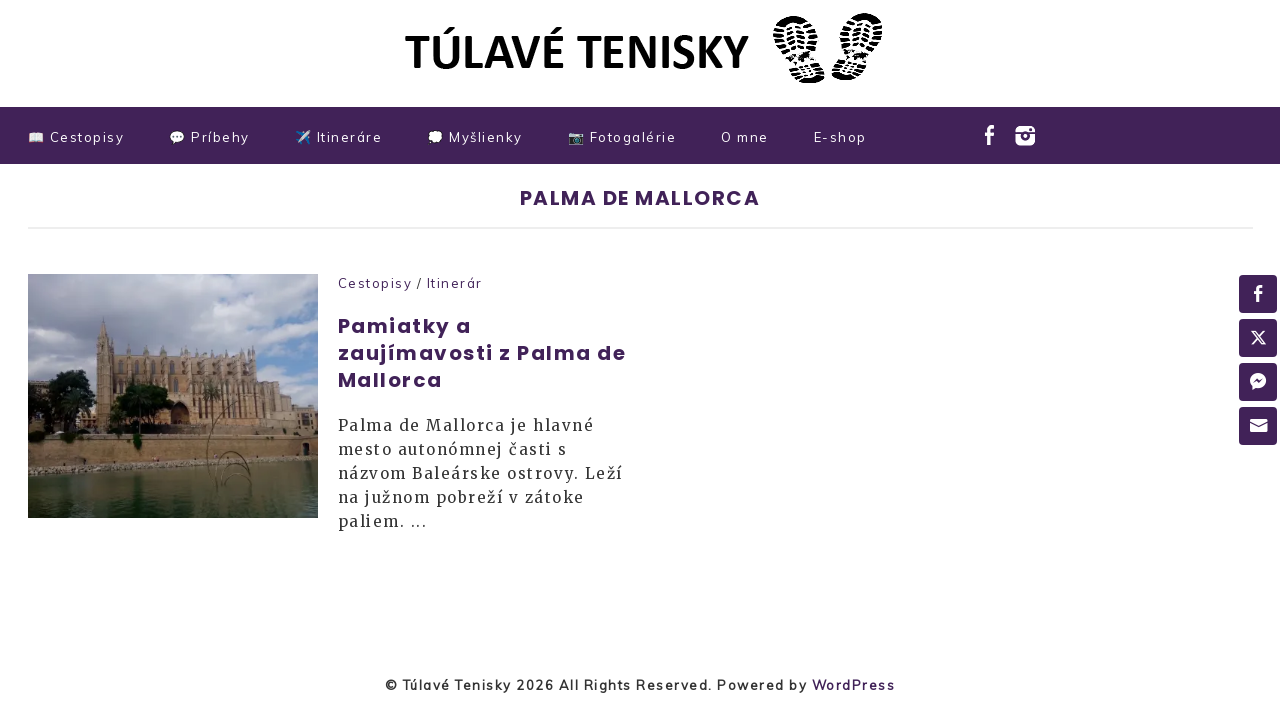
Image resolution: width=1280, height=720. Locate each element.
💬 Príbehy (209, 137)
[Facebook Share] (1258, 294)
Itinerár (455, 283)
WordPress (854, 685)
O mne (745, 137)
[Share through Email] (1258, 426)
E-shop (840, 137)
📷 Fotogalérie (622, 137)
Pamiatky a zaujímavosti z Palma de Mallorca (482, 353)
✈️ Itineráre (339, 137)
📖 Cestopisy (76, 137)
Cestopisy (375, 283)
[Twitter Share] (1258, 338)
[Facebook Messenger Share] (1258, 382)
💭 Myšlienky (475, 137)
